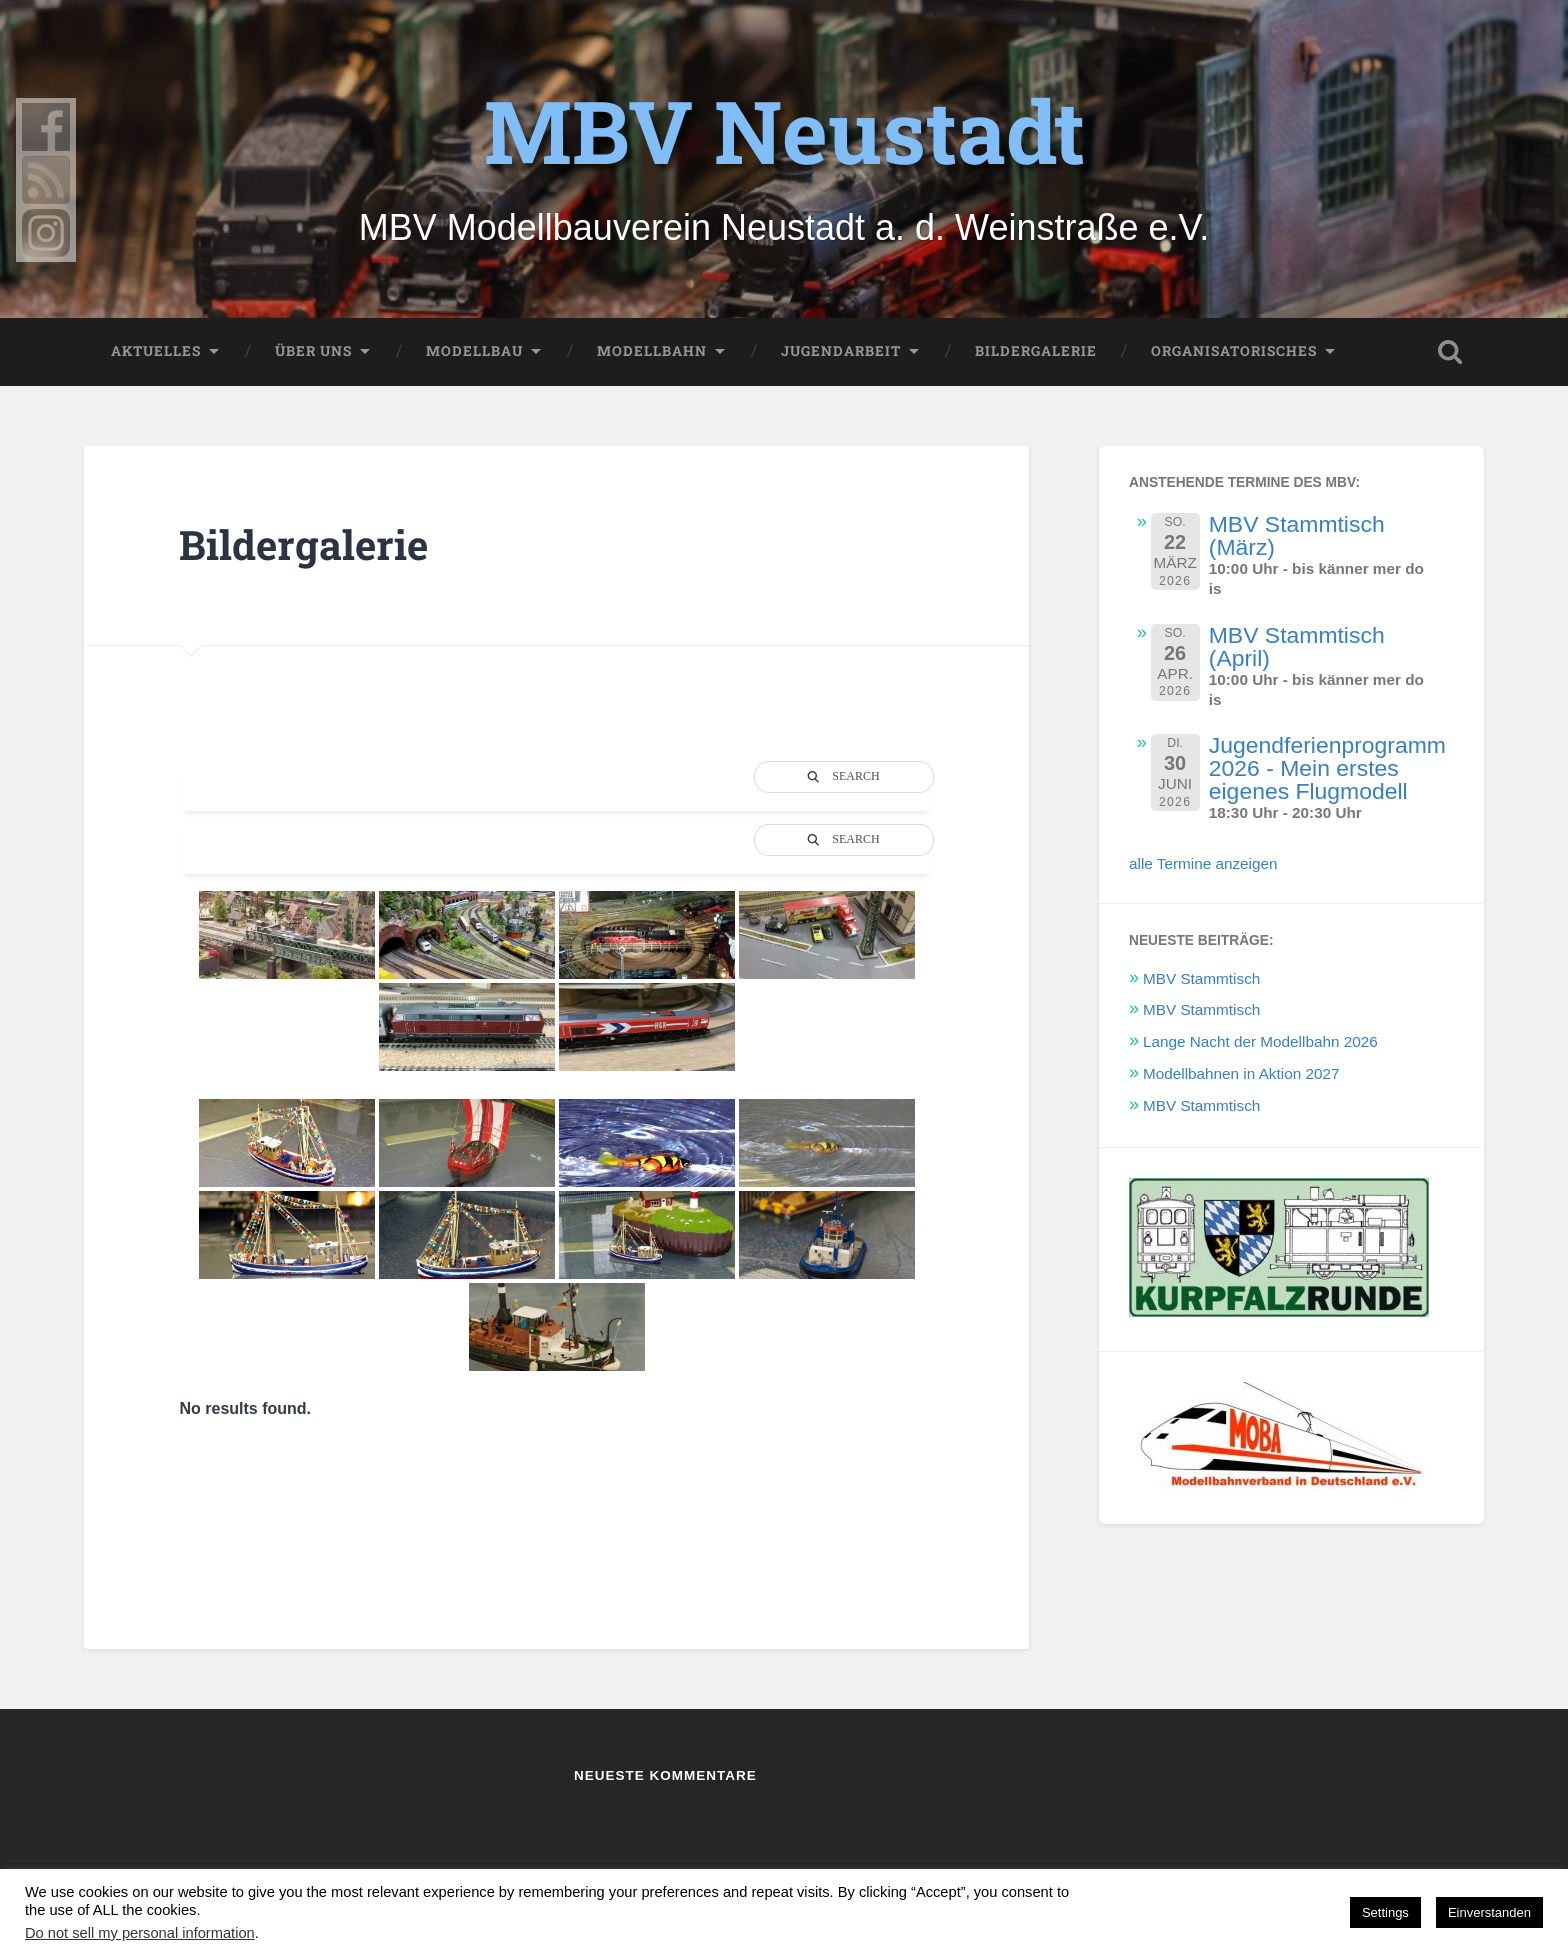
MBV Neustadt (784, 129)
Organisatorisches (1234, 351)
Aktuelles (156, 351)
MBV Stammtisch (1201, 978)
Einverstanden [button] (1489, 1912)
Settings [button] (1385, 1912)
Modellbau (474, 351)
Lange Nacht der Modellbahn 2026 (1260, 1041)
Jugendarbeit (841, 351)
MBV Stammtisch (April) (1297, 646)
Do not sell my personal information (140, 1933)
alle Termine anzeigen (1203, 863)
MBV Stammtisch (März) (1297, 535)
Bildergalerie (1036, 351)
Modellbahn (652, 351)
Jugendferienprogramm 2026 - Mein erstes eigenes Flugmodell (1327, 768)
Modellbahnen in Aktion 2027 (1241, 1073)
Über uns (313, 351)
